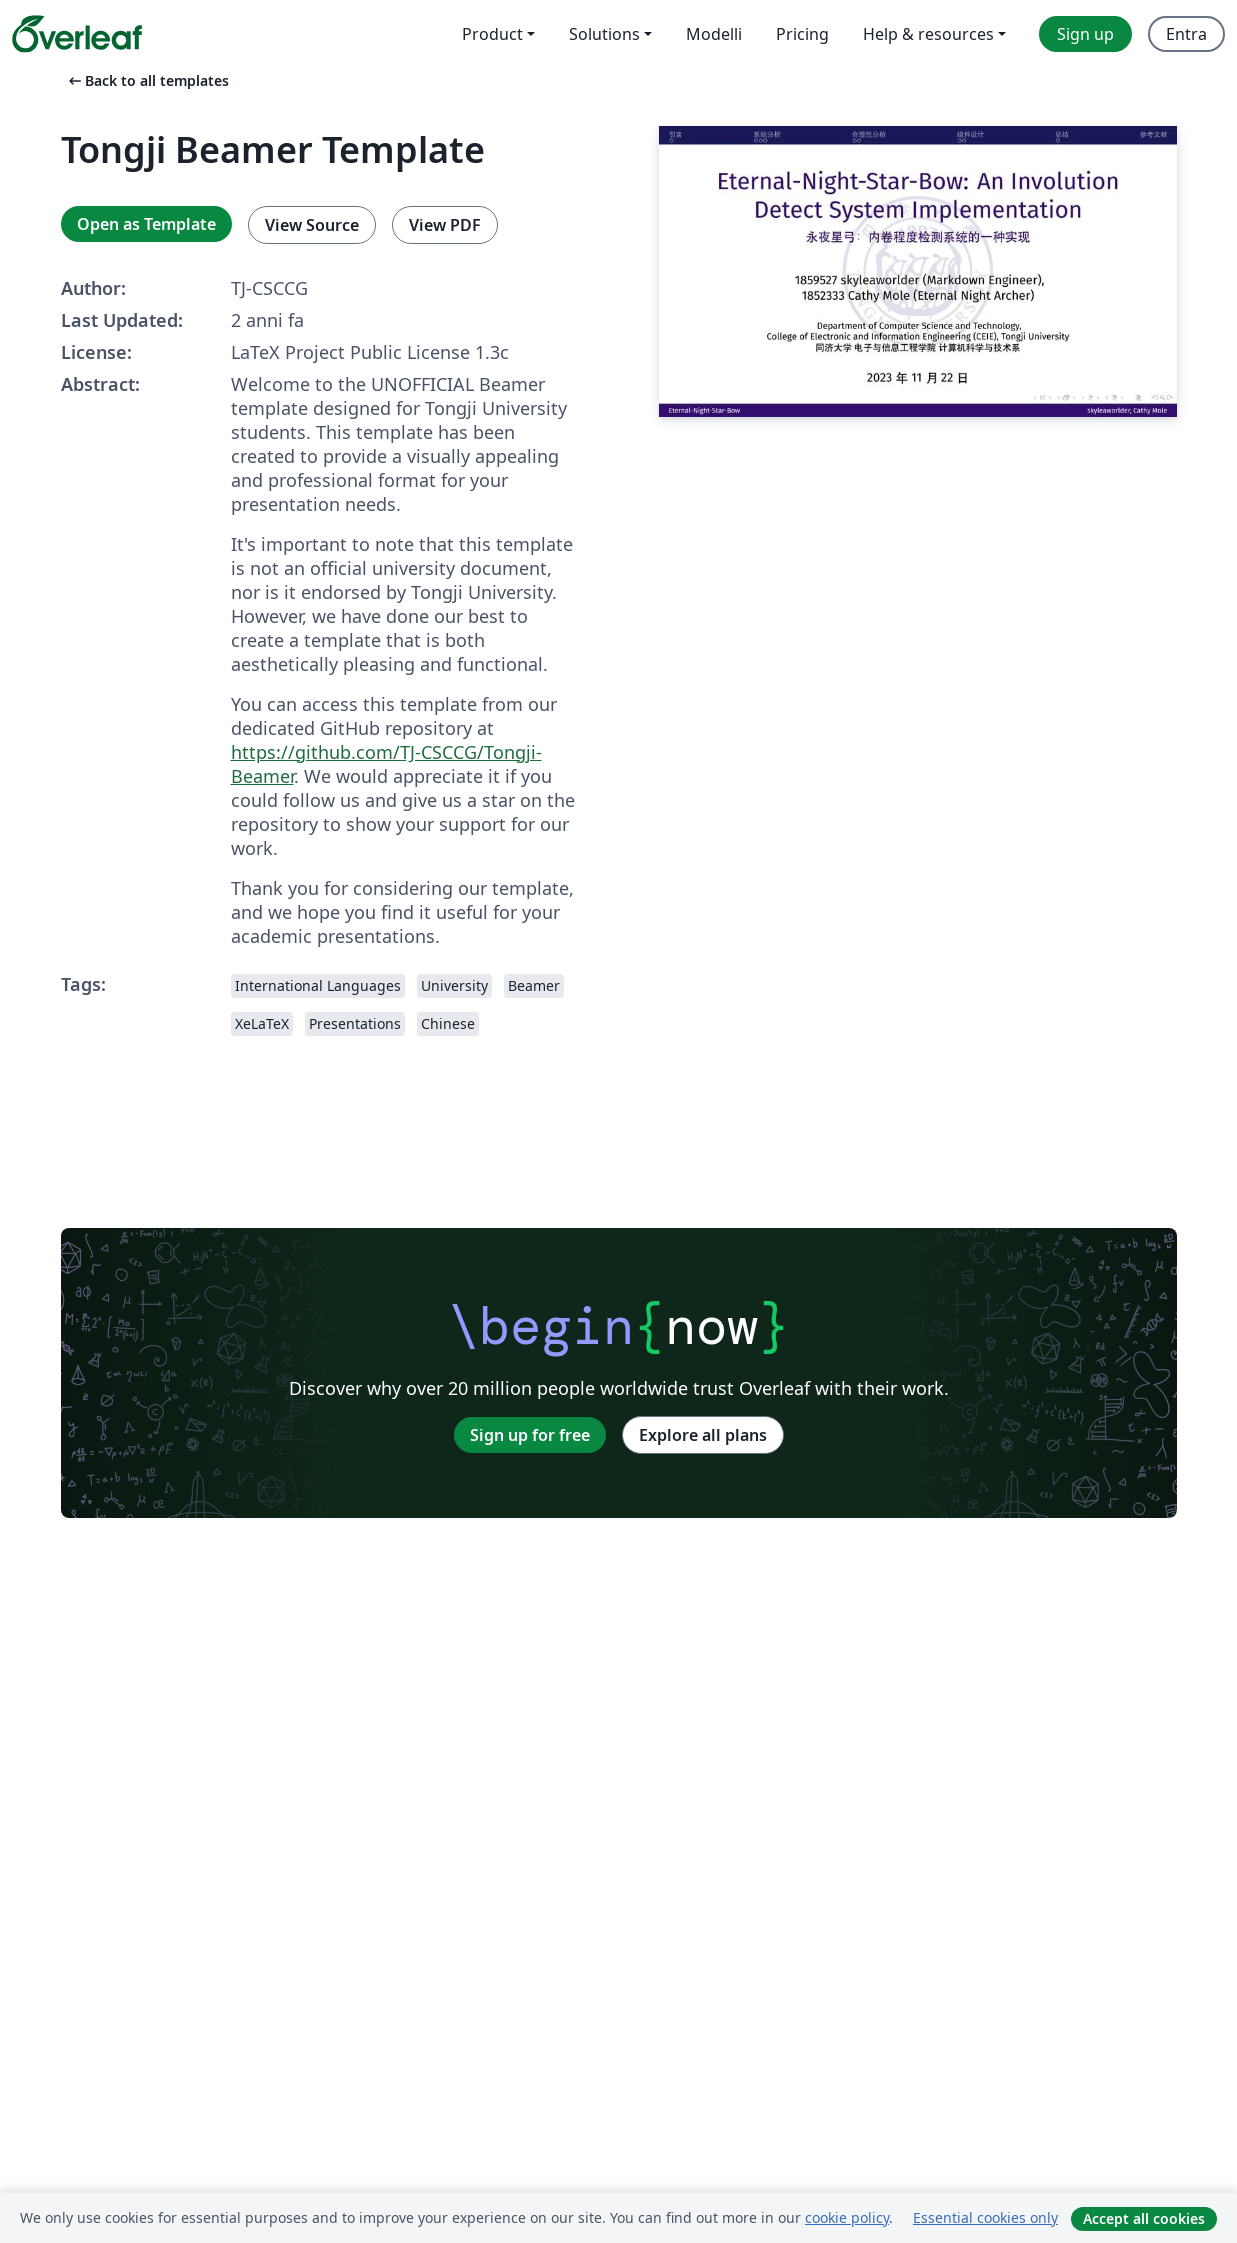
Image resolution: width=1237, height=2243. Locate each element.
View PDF (445, 225)
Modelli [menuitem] (714, 34)
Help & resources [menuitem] (928, 34)
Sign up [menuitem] (1085, 34)
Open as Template (146, 224)
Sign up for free (530, 1435)
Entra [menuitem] (1186, 34)
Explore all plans (703, 1435)
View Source (312, 225)
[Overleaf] (77, 34)
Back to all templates (147, 80)
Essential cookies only (985, 2217)
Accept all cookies (1144, 2218)
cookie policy (847, 2217)
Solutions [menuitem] (604, 34)
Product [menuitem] (492, 34)
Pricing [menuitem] (802, 34)
